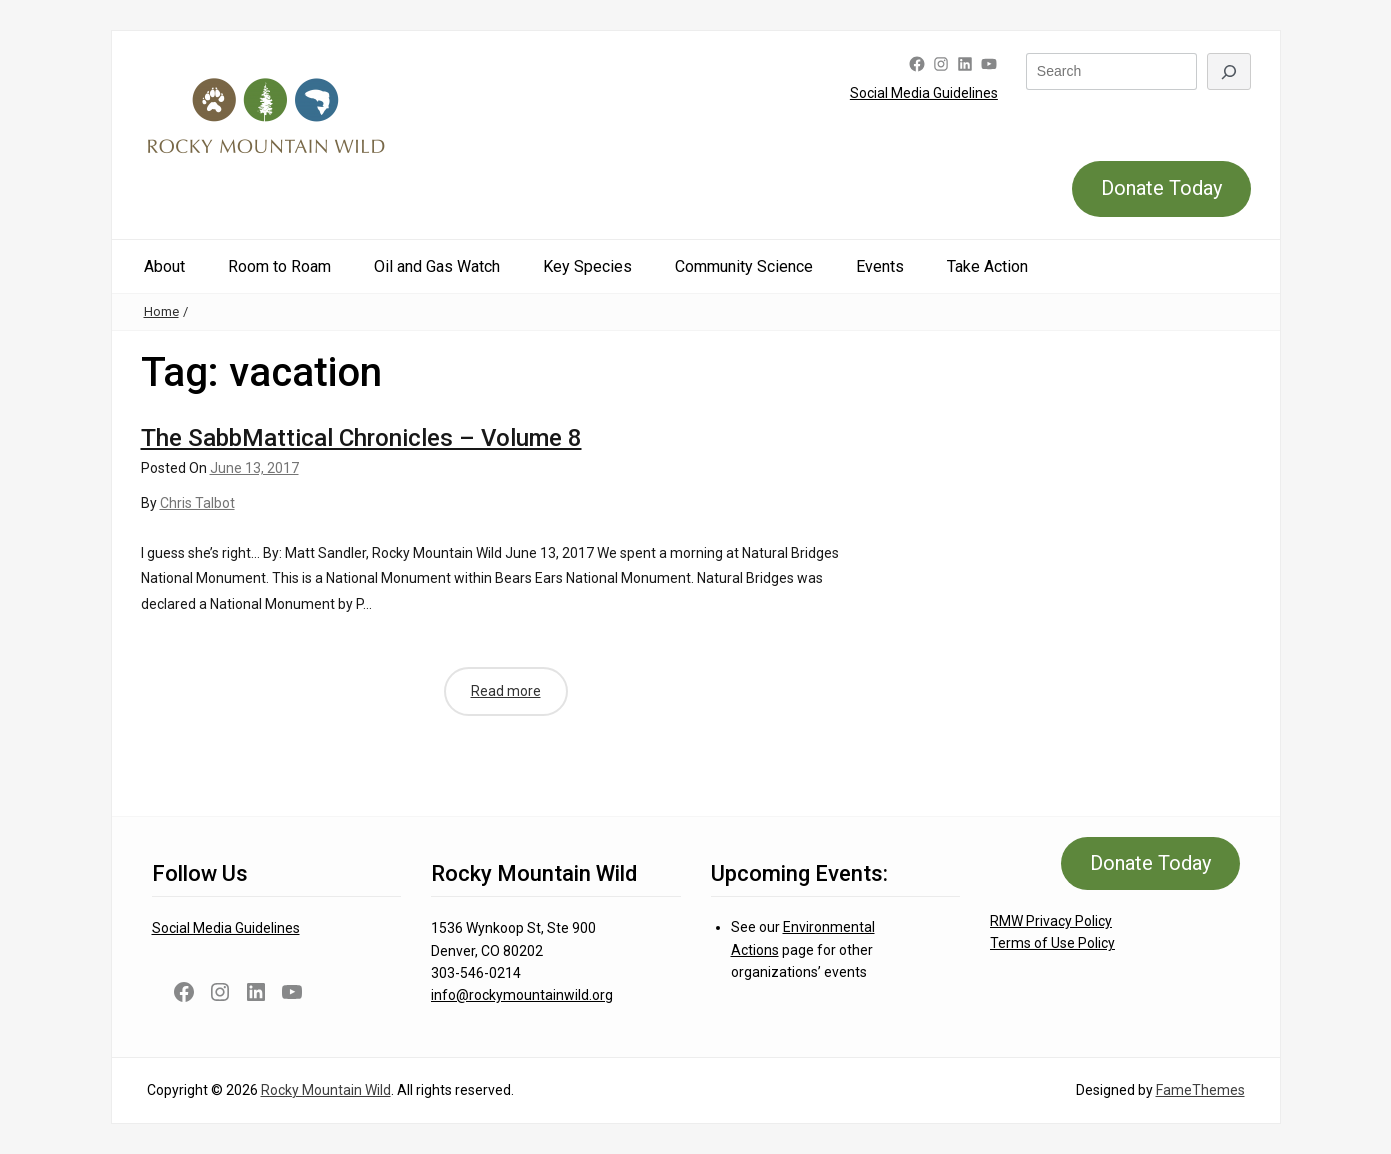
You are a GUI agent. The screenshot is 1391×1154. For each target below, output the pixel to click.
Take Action (987, 266)
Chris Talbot (197, 503)
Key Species (587, 266)
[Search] (1229, 71)
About (164, 266)
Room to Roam (279, 266)
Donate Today (1161, 188)
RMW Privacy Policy (1051, 921)
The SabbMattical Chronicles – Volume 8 (361, 438)
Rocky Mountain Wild (326, 1090)
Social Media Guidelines (924, 93)
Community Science (744, 266)
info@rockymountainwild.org (522, 995)
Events (880, 266)
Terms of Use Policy (1052, 943)
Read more (506, 691)
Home (161, 311)
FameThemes (1200, 1090)
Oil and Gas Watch (437, 266)
